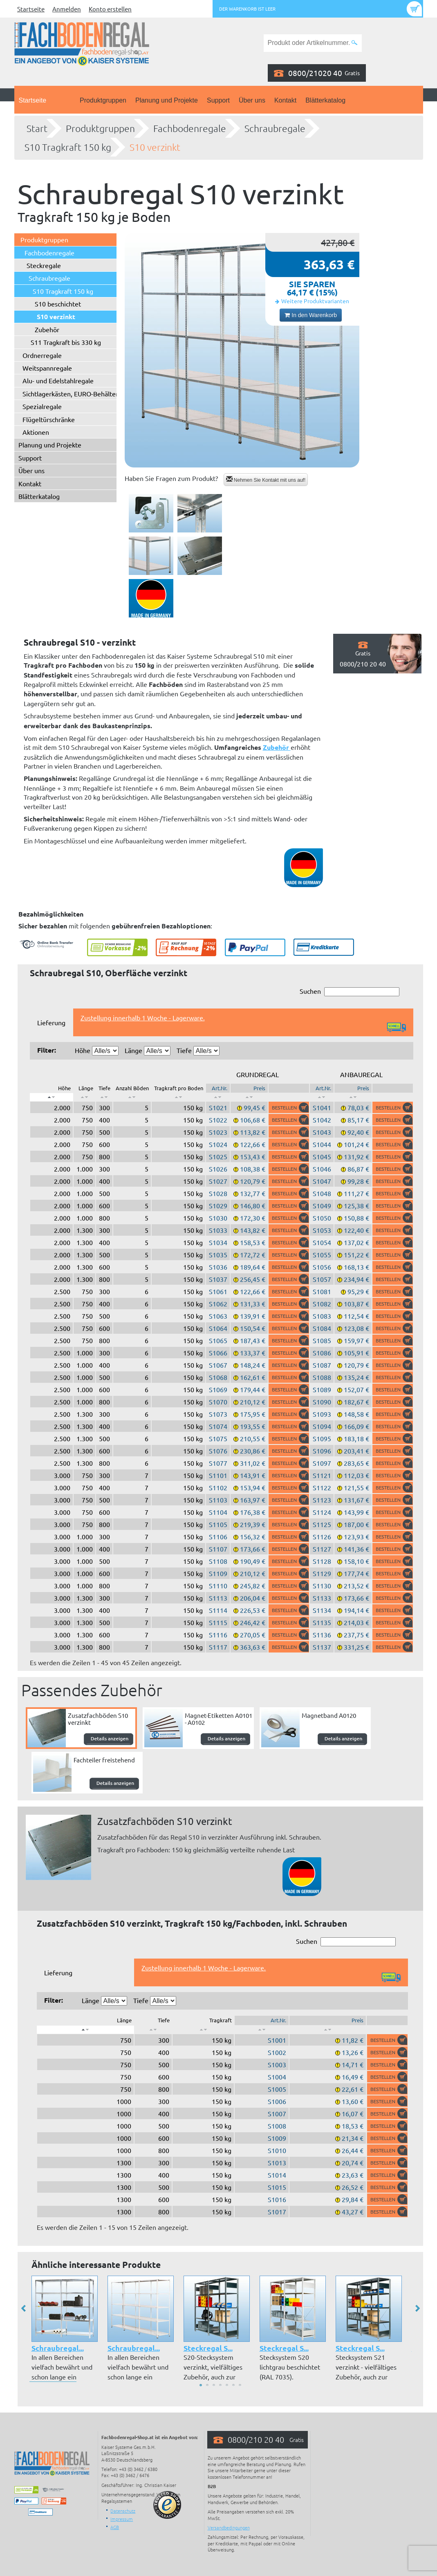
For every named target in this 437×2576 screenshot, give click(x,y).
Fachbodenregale (189, 128)
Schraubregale (274, 128)
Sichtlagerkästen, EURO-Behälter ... (73, 393)
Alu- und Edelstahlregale (58, 380)
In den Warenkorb (311, 315)
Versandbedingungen (229, 2527)
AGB (114, 2527)
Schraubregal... (57, 2347)
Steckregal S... (208, 2347)
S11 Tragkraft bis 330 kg (66, 342)
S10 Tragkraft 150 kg (68, 147)
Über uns (252, 100)
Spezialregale (42, 406)
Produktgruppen (103, 100)
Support (218, 100)
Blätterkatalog (325, 100)
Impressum (121, 2519)
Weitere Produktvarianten (315, 300)
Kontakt (285, 100)
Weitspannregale (47, 368)
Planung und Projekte (166, 100)
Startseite (31, 9)
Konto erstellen (110, 9)
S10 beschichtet (58, 304)
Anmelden (66, 9)
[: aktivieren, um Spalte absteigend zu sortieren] (51, 1097)
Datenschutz (122, 2510)
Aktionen (35, 432)
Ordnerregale (42, 355)
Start (37, 128)
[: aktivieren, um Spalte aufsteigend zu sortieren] (84, 1097)
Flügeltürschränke (48, 419)
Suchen (349, 991)
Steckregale (44, 265)
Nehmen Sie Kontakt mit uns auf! (266, 479)
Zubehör (47, 329)
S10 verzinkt (155, 147)
